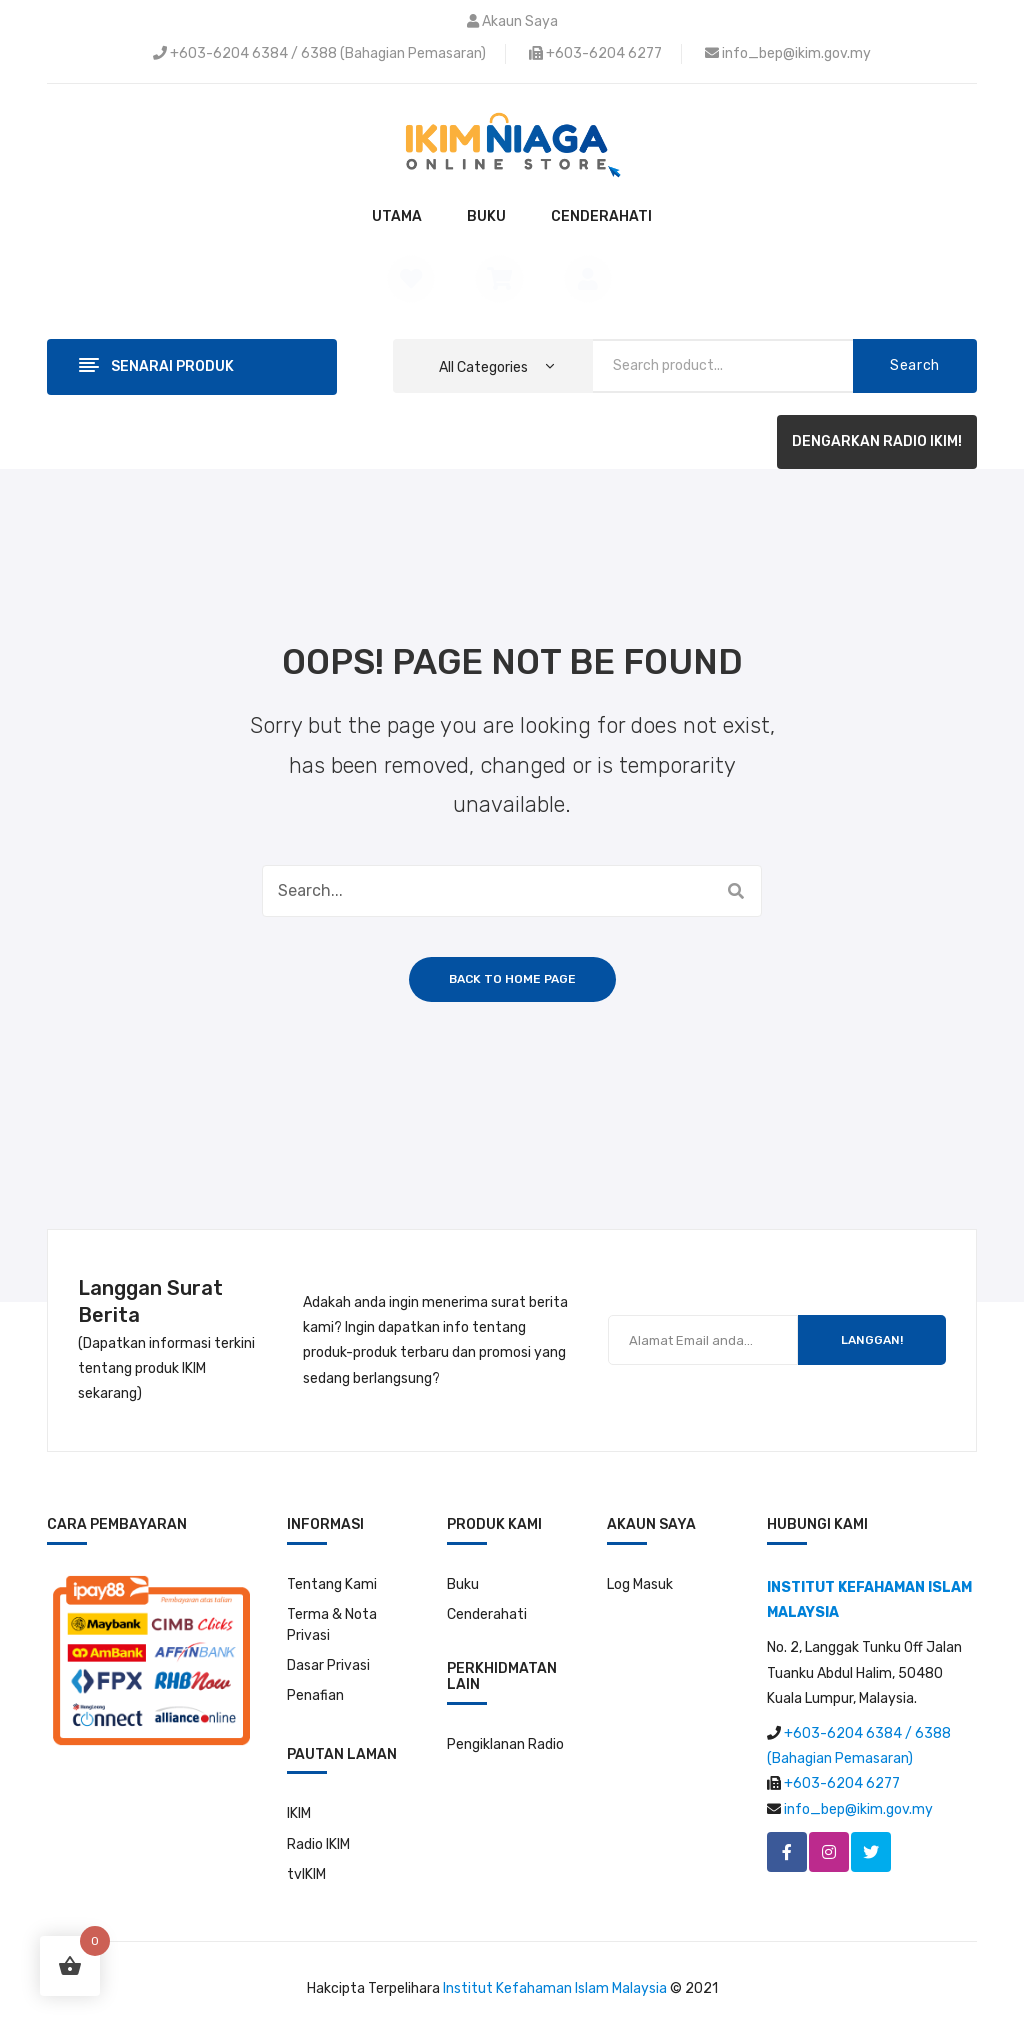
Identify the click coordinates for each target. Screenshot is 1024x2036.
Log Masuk (640, 1584)
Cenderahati (487, 1614)
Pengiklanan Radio (505, 1744)
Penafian (315, 1695)
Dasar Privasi (328, 1665)
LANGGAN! (872, 1340)
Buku (463, 1584)
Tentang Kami (332, 1584)
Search (915, 365)
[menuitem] (397, 217)
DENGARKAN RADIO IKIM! (877, 441)
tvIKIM (306, 1874)
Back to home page (512, 979)
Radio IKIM (318, 1844)
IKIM (299, 1813)
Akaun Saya (520, 21)
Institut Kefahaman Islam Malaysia (555, 1988)
